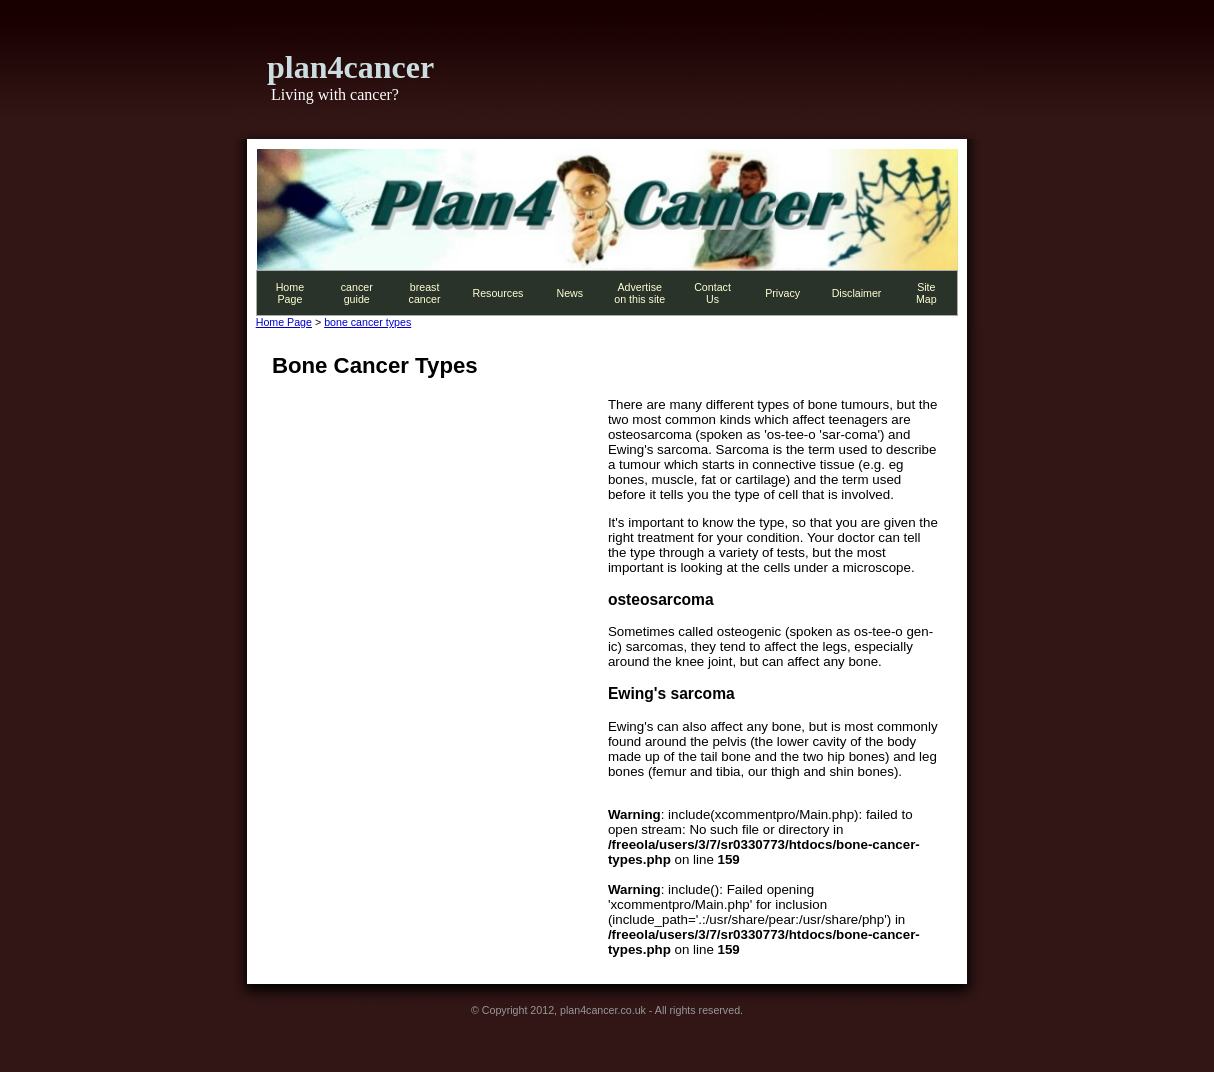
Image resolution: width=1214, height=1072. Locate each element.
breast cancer (425, 293)
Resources (497, 293)
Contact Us (712, 293)
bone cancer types (367, 322)
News (569, 293)
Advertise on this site (639, 293)
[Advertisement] (440, 537)
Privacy (782, 293)
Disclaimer (857, 293)
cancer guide (357, 293)
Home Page (290, 293)
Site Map (926, 293)
